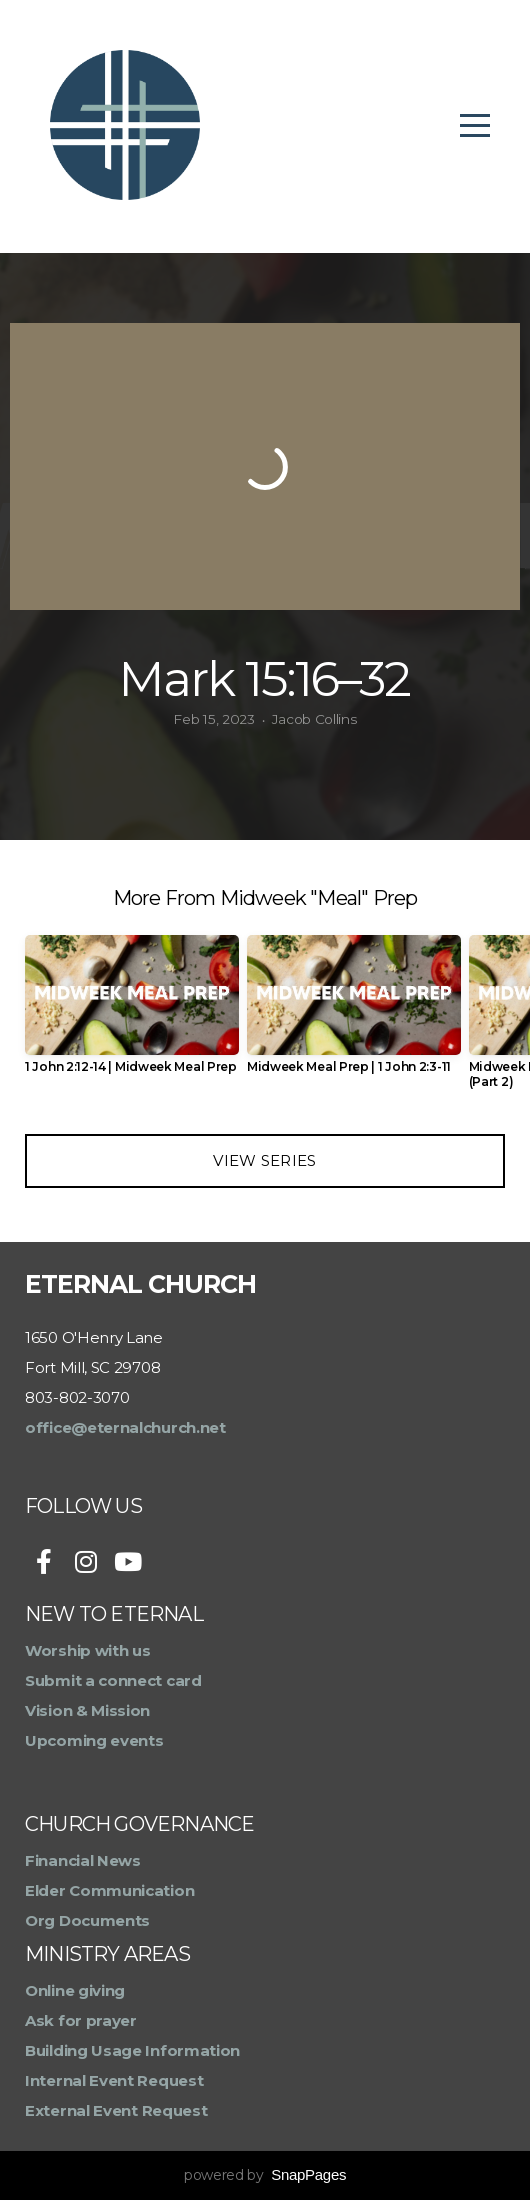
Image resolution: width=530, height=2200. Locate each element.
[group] (132, 1012)
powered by (265, 2175)
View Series (264, 1160)
